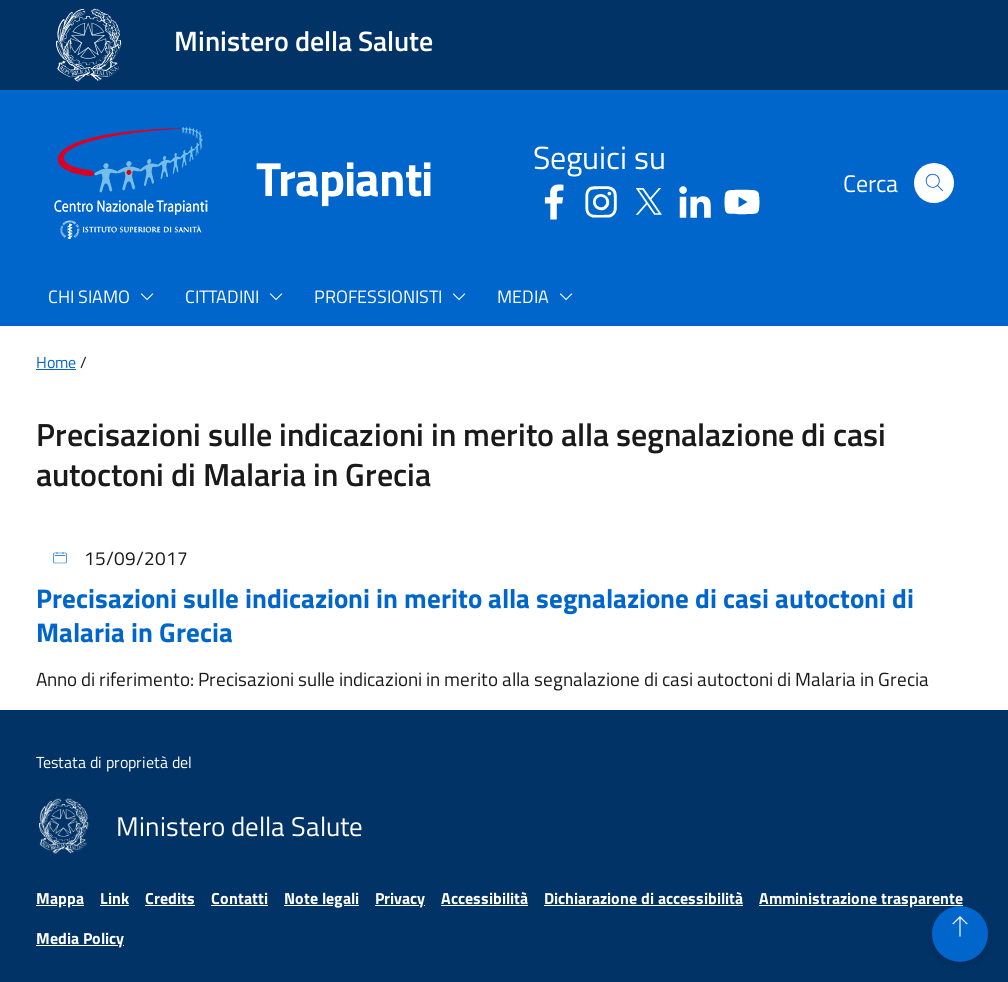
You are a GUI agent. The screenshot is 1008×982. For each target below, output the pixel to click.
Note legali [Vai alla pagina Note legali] (321, 898)
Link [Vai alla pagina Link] (114, 898)
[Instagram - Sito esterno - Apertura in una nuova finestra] (601, 198)
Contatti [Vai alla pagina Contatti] (239, 898)
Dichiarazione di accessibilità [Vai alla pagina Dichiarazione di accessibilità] (643, 898)
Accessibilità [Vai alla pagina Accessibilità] (484, 898)
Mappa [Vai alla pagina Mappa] (60, 898)
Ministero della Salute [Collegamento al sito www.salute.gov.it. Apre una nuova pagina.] (303, 40)
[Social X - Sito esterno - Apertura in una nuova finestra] (648, 198)
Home (56, 362)
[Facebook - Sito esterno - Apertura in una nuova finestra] (554, 198)
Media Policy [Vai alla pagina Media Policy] (80, 938)
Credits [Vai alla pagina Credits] (170, 898)
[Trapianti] (320, 183)
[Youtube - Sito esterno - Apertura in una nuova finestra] (742, 198)
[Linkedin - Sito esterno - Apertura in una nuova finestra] (695, 198)
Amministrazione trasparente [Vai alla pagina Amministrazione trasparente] (861, 898)
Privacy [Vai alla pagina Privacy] (400, 898)
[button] (934, 183)
